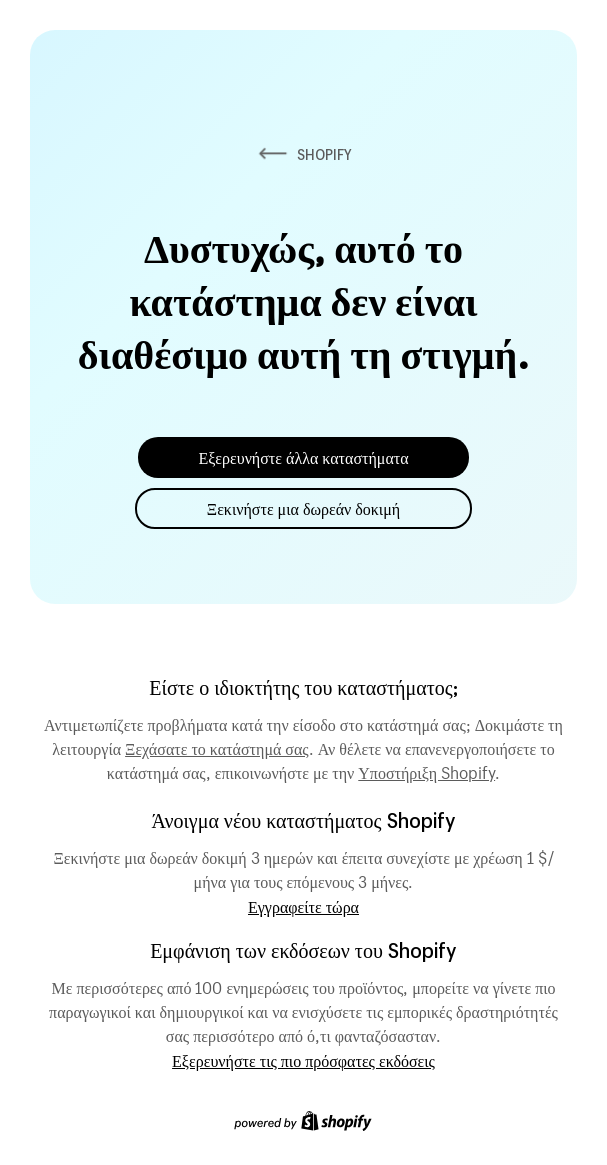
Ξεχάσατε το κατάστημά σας (217, 746)
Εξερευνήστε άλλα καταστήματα (303, 457)
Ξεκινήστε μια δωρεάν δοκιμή (303, 508)
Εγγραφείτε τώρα (303, 906)
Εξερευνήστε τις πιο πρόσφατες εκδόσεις (303, 1060)
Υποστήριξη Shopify (426, 770)
